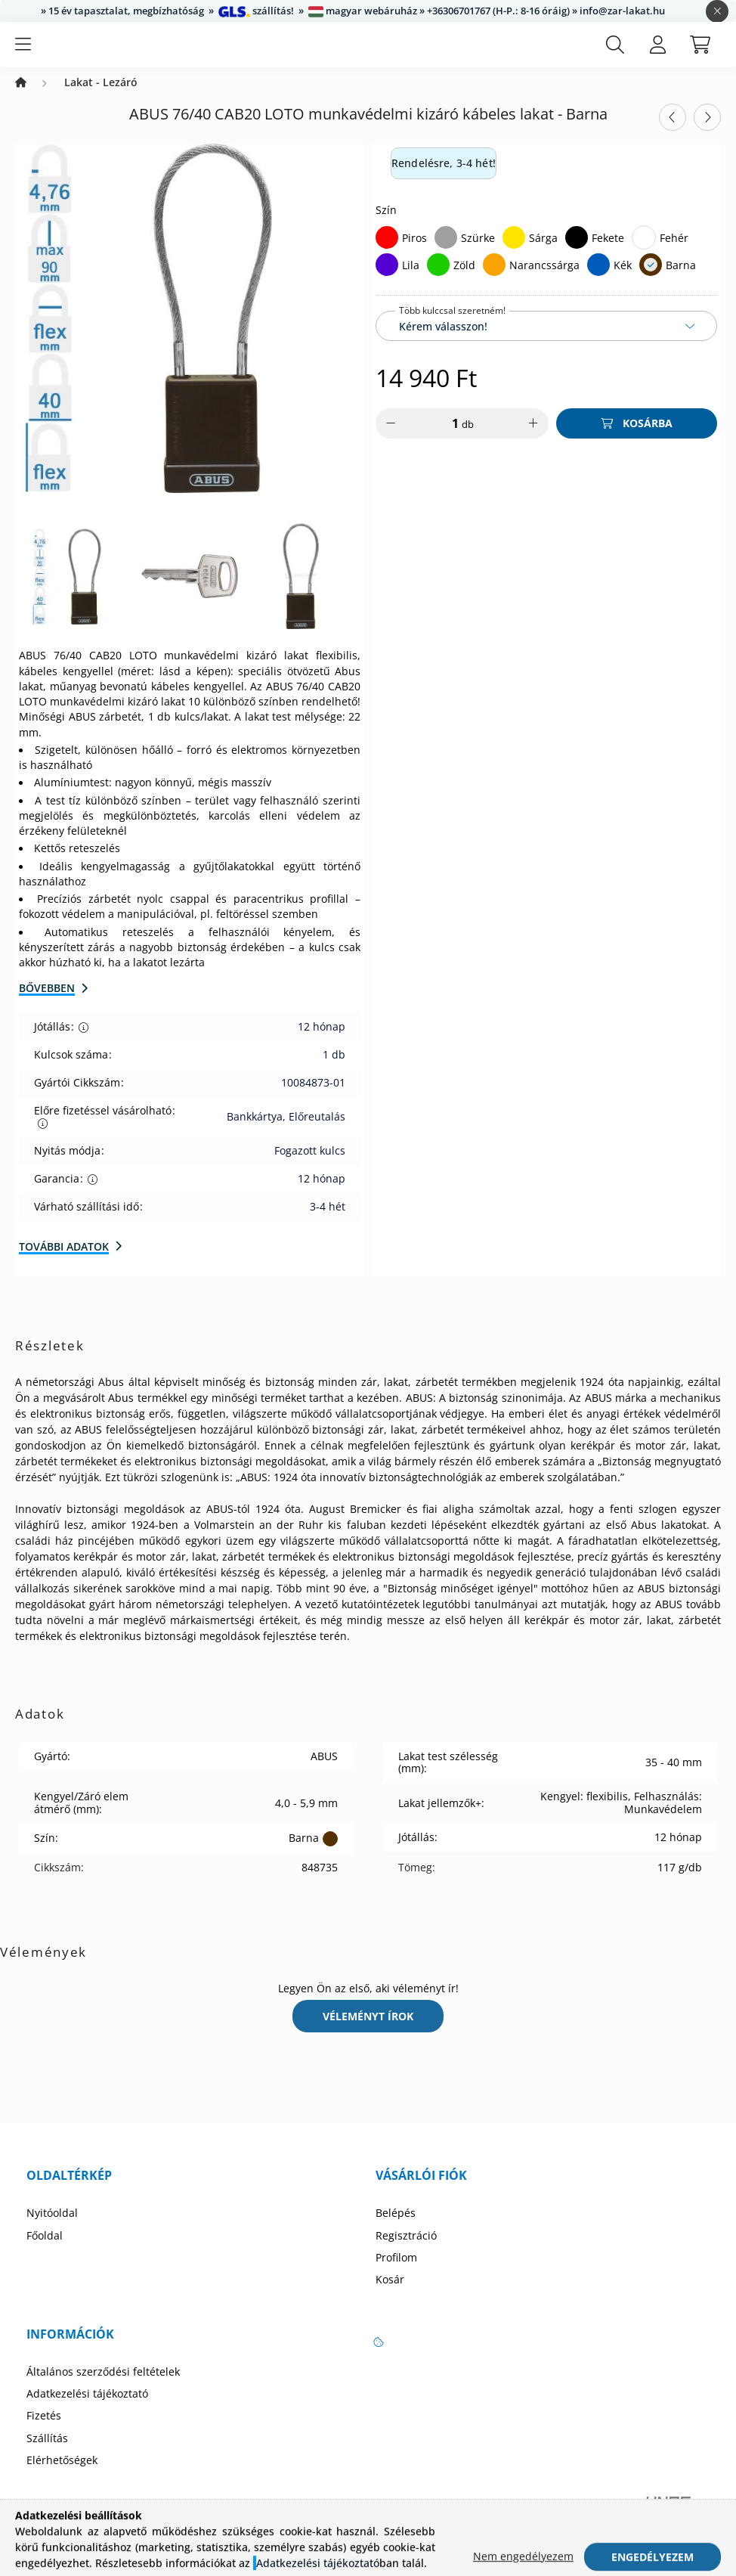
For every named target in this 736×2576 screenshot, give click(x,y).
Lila (410, 280)
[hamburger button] (23, 52)
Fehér (674, 253)
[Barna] (650, 279)
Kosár (390, 2295)
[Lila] (387, 279)
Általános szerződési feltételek (103, 2387)
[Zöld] (438, 279)
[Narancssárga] (494, 279)
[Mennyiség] (445, 438)
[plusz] (533, 438)
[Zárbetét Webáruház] (20, 97)
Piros (414, 253)
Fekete (608, 253)
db (468, 439)
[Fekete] (576, 252)
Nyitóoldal (52, 2228)
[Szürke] (445, 252)
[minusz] (390, 438)
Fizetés (43, 2431)
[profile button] (657, 52)
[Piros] (387, 252)
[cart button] (700, 52)
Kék (623, 280)
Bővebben (47, 1003)
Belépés (396, 2228)
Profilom (396, 2273)
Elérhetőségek (61, 2475)
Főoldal (44, 2251)
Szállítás (47, 2453)
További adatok (64, 1261)
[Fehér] (643, 252)
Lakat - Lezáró (101, 97)
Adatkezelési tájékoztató (87, 2409)
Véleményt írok (368, 2031)
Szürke (478, 253)
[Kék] (598, 279)
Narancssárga (544, 280)
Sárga (543, 253)
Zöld (464, 280)
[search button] (615, 52)
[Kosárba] (636, 438)
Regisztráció (406, 2251)
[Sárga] (514, 252)
